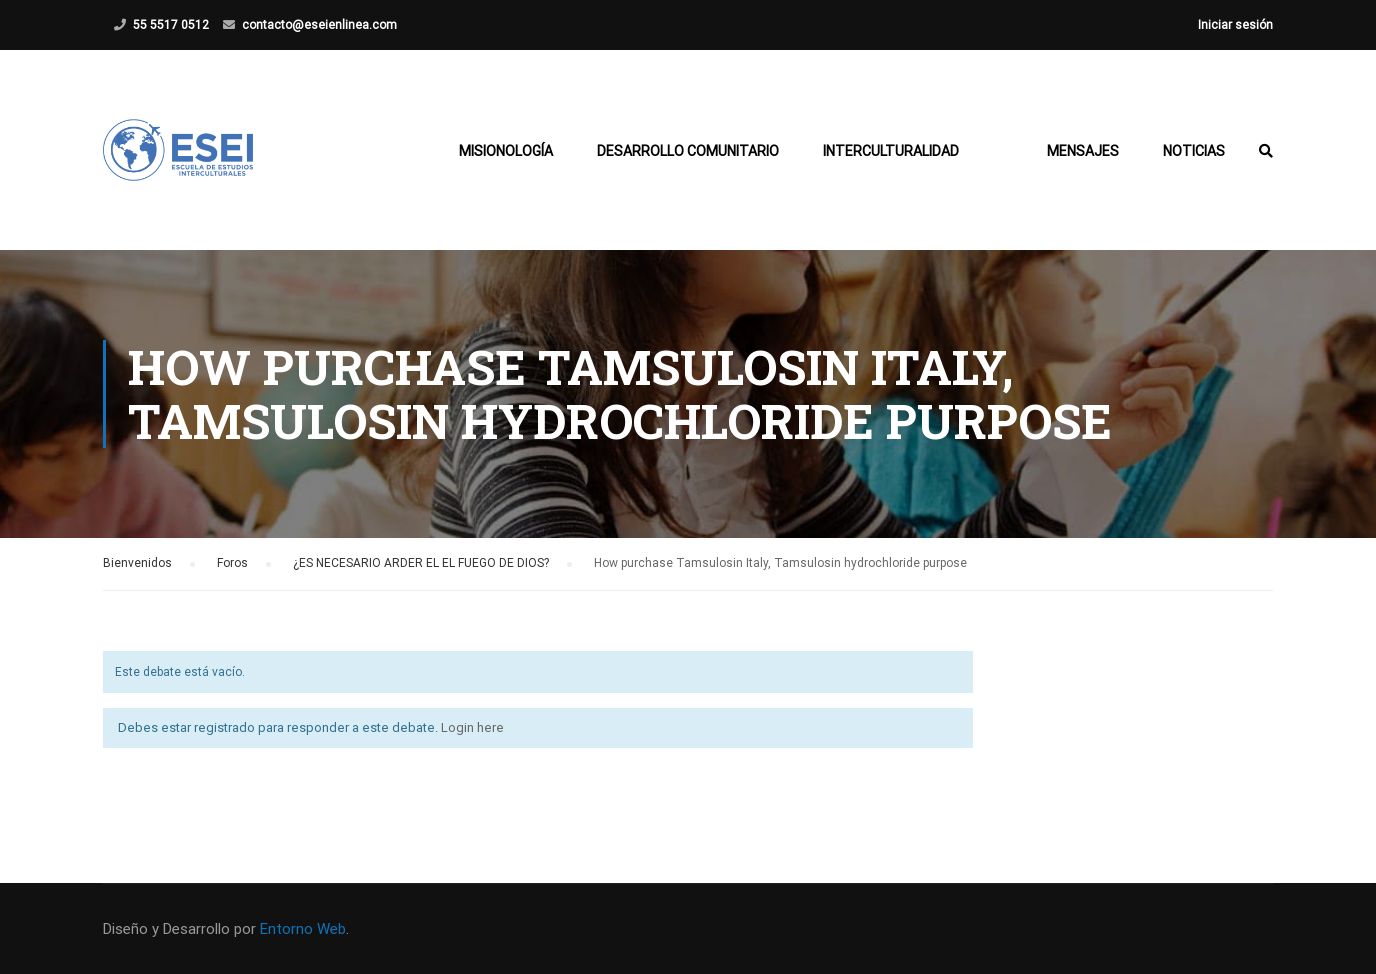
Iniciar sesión (1235, 25)
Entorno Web (303, 929)
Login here (472, 727)
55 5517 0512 (171, 25)
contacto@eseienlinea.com (319, 25)
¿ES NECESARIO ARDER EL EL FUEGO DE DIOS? (421, 563)
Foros (232, 563)
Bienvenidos (137, 563)
